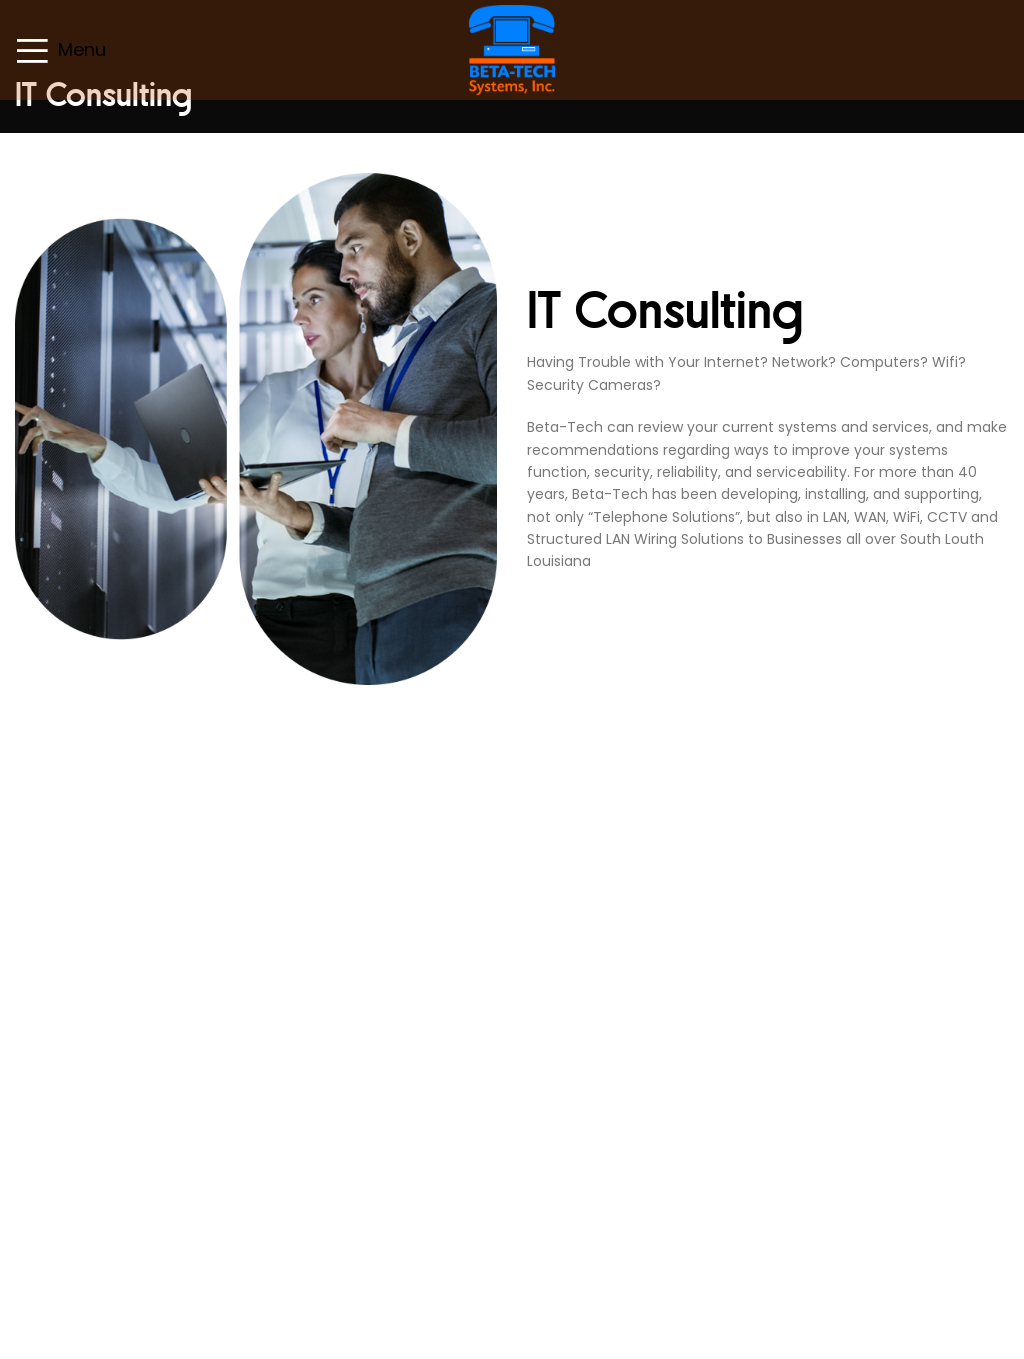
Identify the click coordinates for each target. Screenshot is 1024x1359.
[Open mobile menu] (60, 50)
